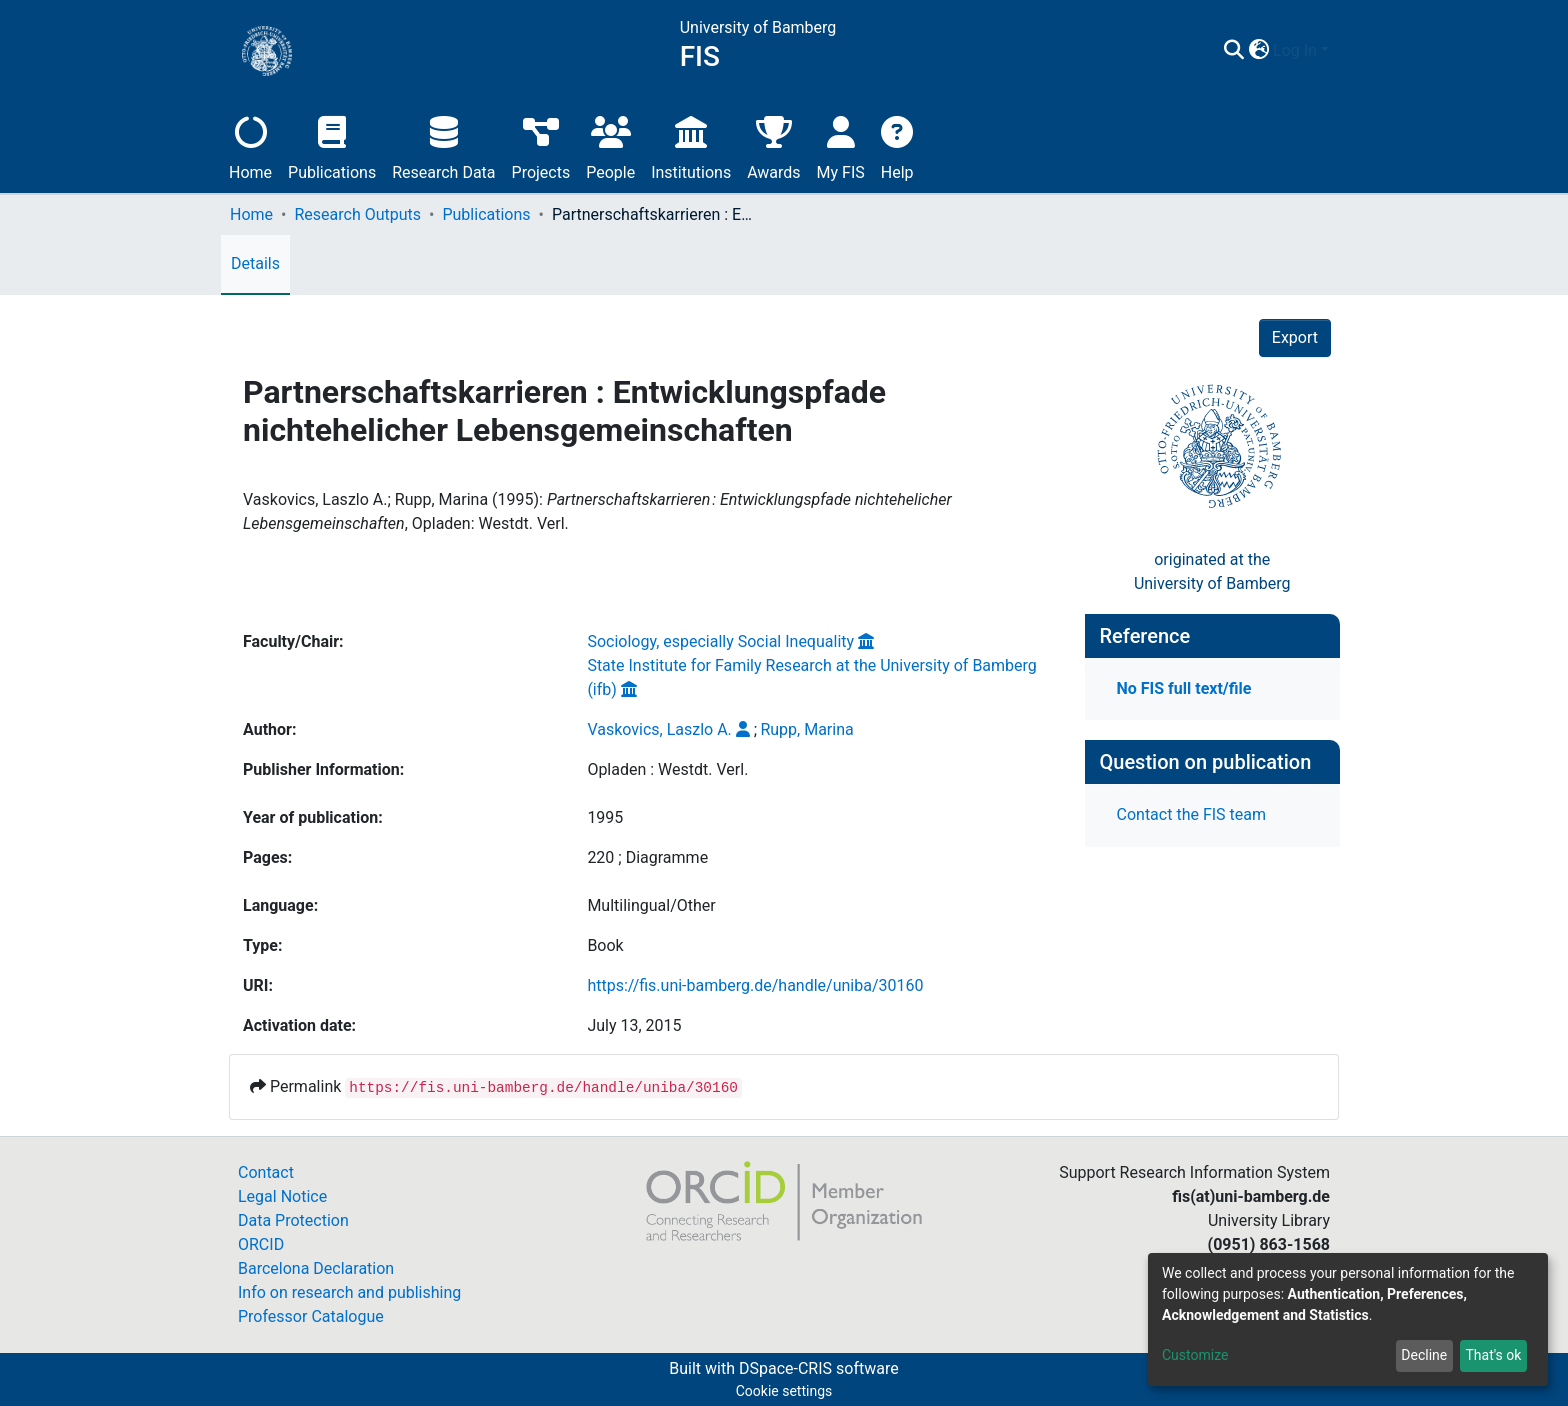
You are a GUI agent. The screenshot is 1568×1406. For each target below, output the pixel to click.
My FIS (841, 145)
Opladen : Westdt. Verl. (667, 769)
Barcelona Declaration (316, 1268)
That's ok (1493, 1355)
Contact (266, 1172)
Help (897, 145)
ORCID (261, 1244)
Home (250, 145)
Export (1295, 337)
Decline (1424, 1355)
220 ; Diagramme (647, 857)
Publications (332, 145)
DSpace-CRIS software (819, 1368)
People (610, 145)
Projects (541, 145)
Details (255, 263)
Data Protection (293, 1220)
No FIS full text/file (1184, 688)
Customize (1195, 1355)
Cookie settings (784, 1391)
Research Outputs (357, 214)
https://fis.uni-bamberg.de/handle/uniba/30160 (755, 985)
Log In (1295, 50)
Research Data (443, 145)
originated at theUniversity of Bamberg (1212, 571)
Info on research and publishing (349, 1292)
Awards (773, 145)
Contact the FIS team (1192, 814)
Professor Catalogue (311, 1316)
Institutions (691, 145)
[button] (1258, 51)
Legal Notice (282, 1196)
